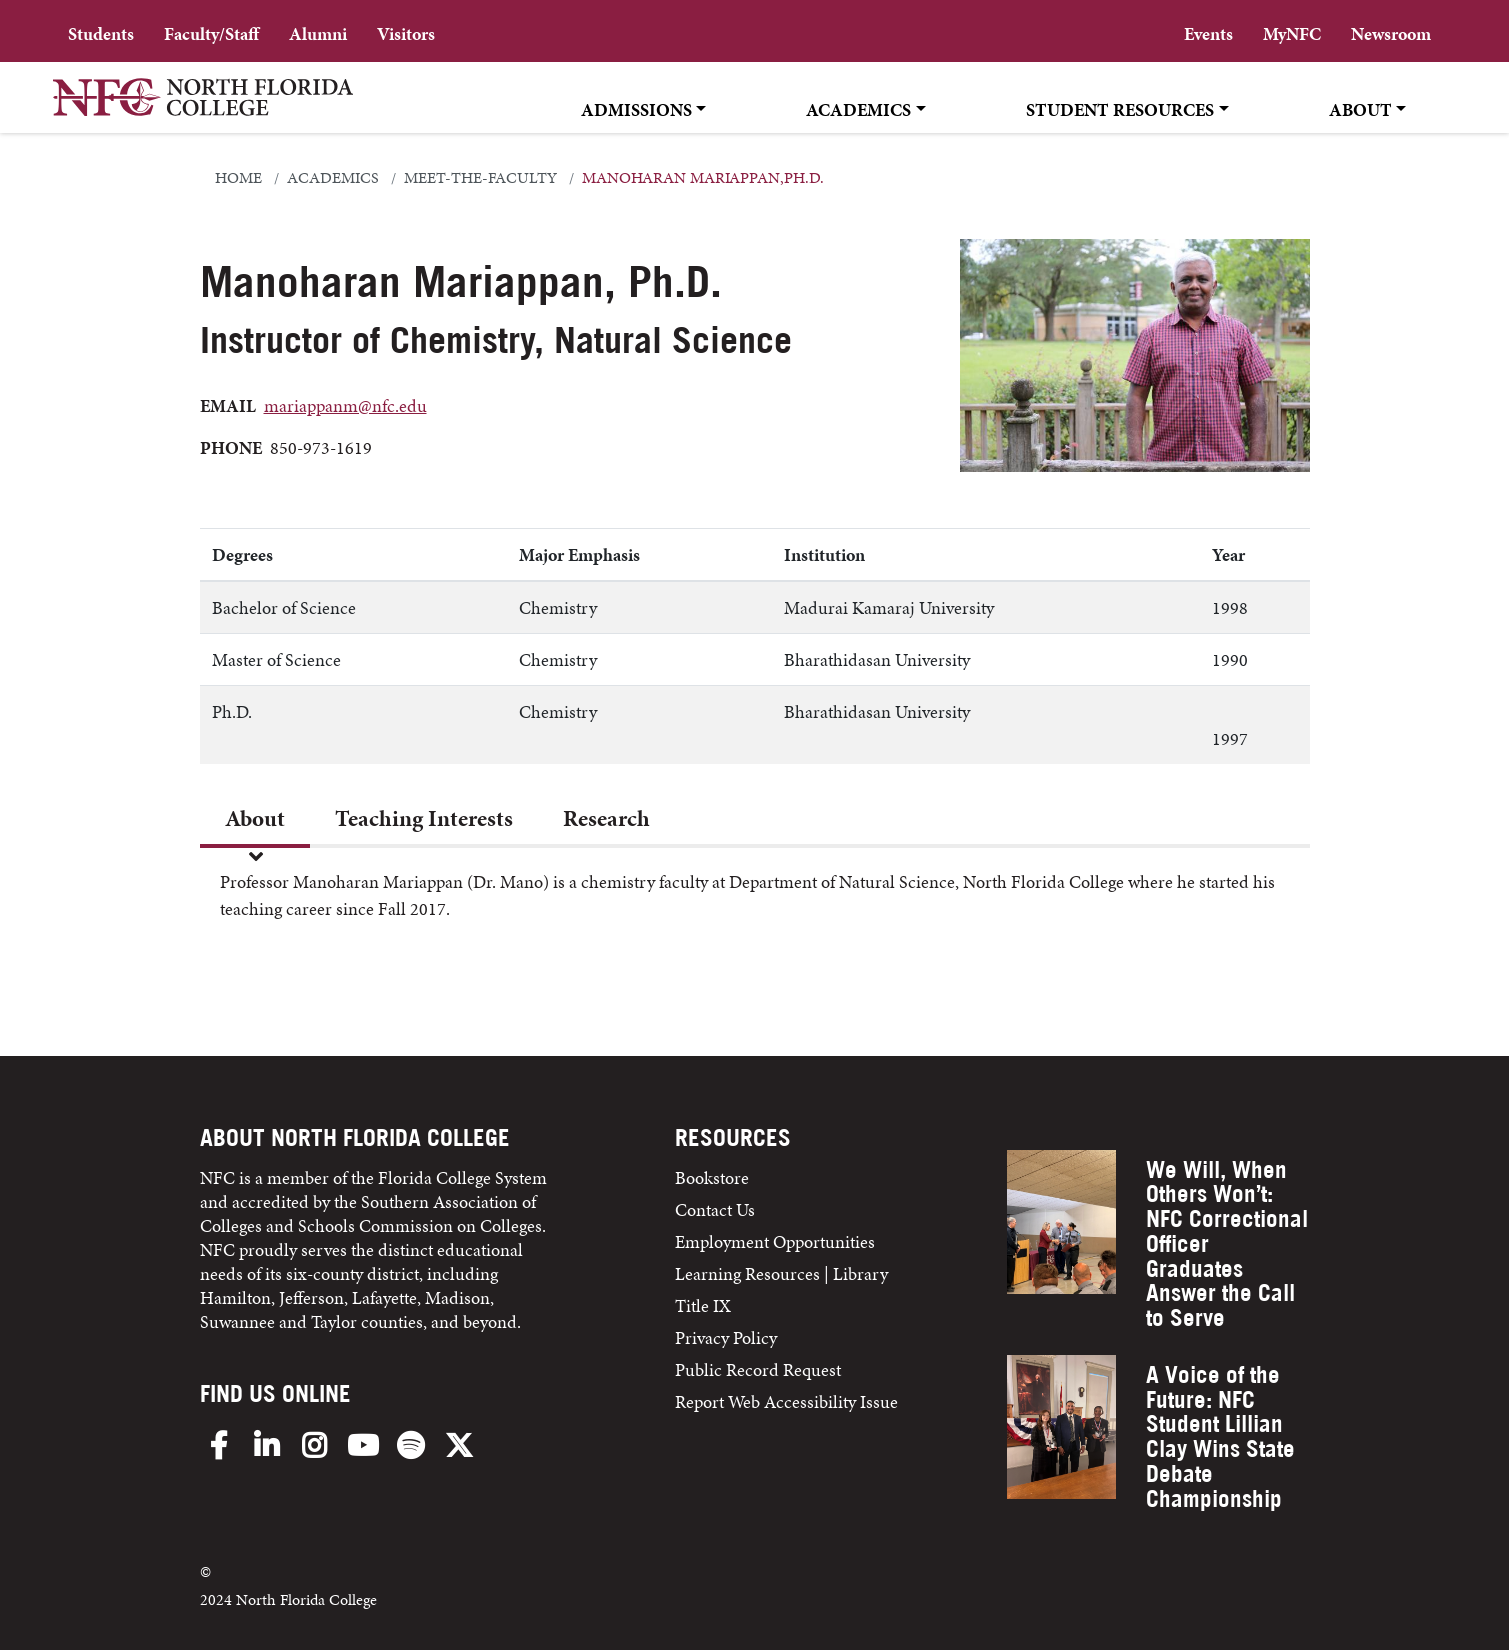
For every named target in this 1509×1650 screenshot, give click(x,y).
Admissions (636, 109)
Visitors (406, 33)
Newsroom (1391, 33)
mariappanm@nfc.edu (345, 405)
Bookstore (714, 1177)
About (1360, 109)
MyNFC (1292, 33)
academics (333, 178)
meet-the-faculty (480, 178)
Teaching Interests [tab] (424, 818)
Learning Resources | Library (781, 1273)
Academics (858, 109)
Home (238, 178)
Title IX (703, 1305)
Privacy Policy (726, 1337)
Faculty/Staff (211, 33)
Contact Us (715, 1209)
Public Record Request (758, 1369)
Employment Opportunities (775, 1241)
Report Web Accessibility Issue (786, 1401)
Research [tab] (606, 818)
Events (1208, 33)
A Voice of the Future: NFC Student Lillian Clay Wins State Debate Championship (1220, 1436)
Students (101, 33)
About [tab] (255, 818)
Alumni (318, 33)
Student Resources (1120, 109)
